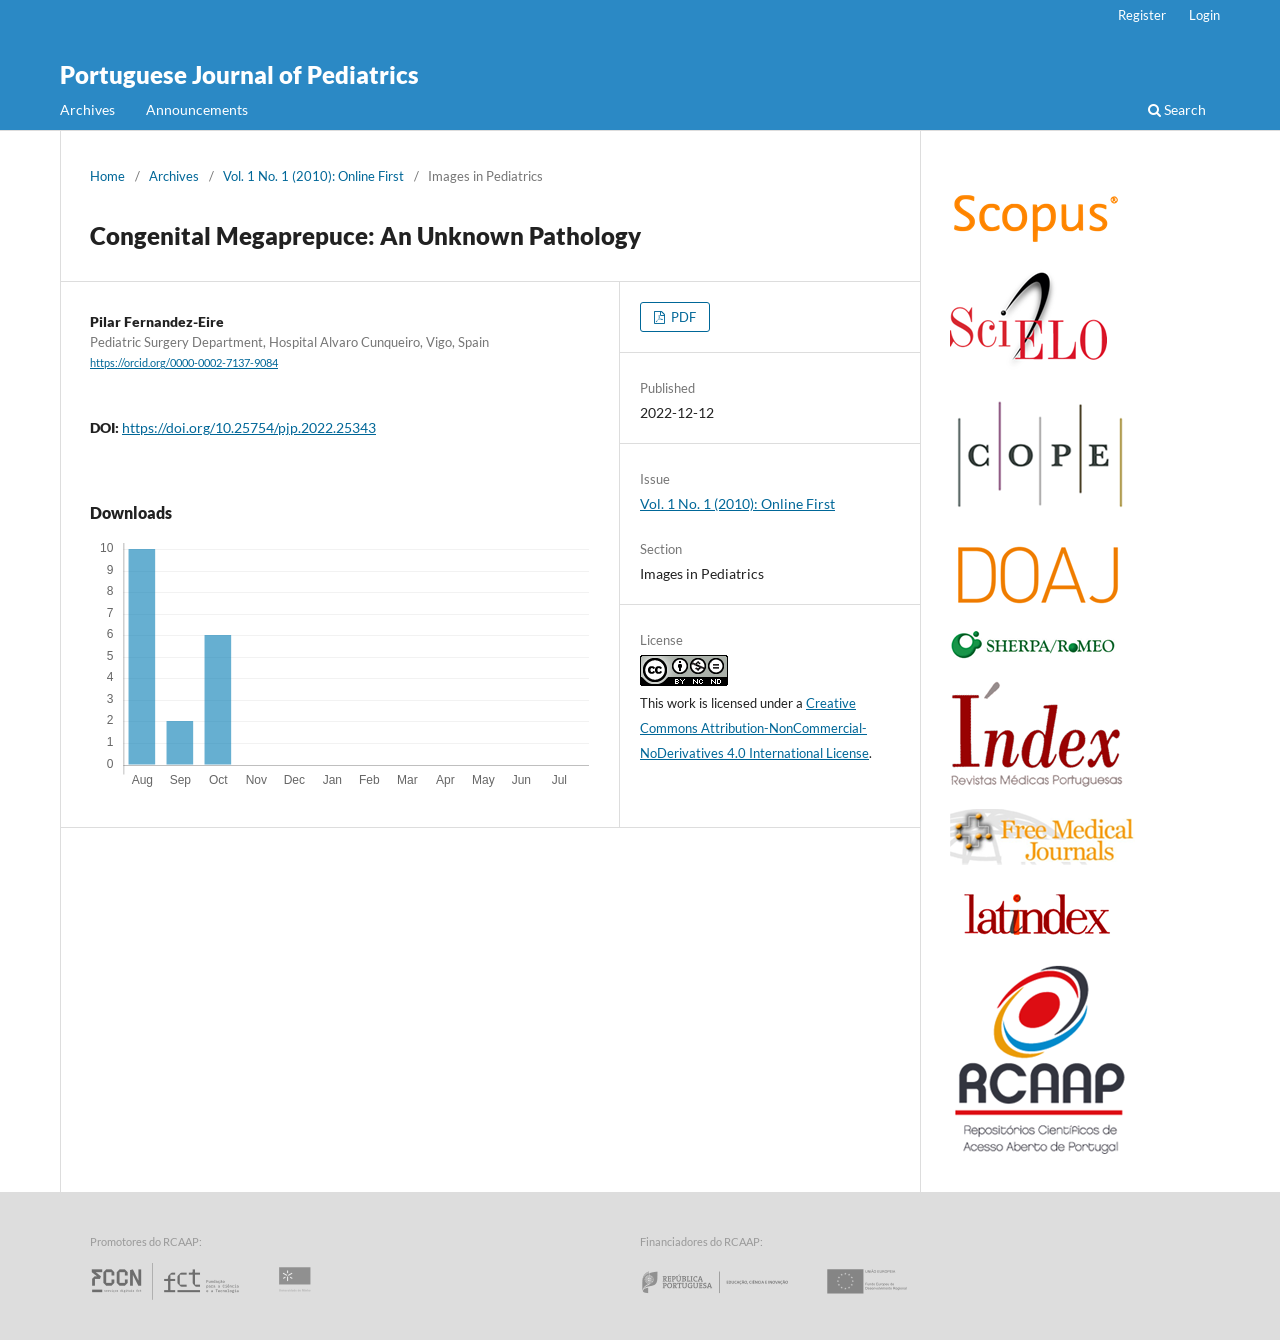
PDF (682, 317)
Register (1142, 15)
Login (1204, 15)
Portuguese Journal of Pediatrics (239, 74)
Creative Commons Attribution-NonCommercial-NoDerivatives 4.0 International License (754, 728)
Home (107, 176)
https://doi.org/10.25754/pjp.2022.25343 (249, 427)
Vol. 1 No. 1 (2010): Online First (313, 176)
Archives (87, 109)
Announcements (197, 109)
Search (1177, 109)
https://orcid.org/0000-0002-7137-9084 (184, 363)
